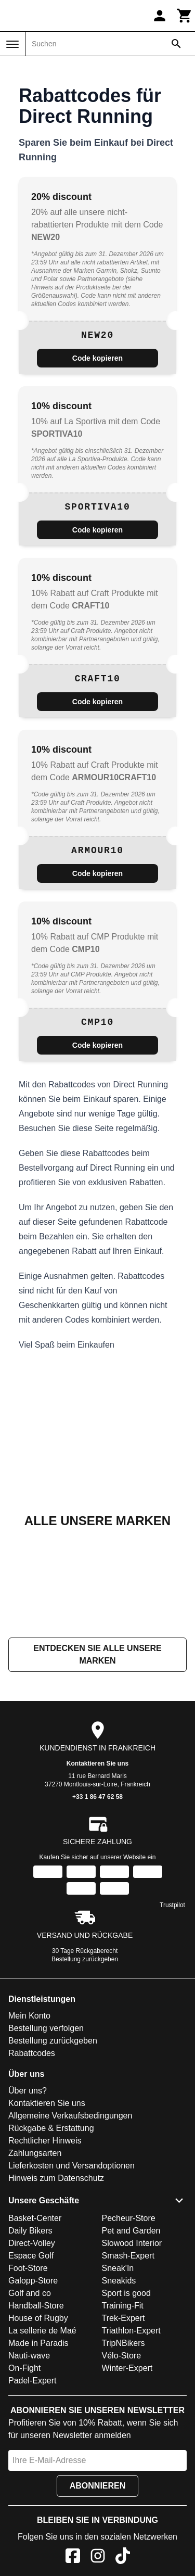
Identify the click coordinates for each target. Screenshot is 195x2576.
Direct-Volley (31, 2243)
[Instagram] (97, 2557)
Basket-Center (34, 2218)
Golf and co (29, 2293)
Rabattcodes (31, 2053)
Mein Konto (29, 2015)
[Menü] (12, 44)
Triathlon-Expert (131, 2330)
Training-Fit (123, 2305)
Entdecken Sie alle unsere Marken (97, 1654)
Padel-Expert (32, 2380)
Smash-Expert (128, 2255)
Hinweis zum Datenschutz (56, 2178)
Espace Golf (31, 2255)
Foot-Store (28, 2268)
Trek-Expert (123, 2318)
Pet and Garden (131, 2230)
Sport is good (126, 2293)
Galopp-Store (33, 2280)
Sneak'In (118, 2268)
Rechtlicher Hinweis (45, 2140)
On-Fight (24, 2368)
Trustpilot (172, 1905)
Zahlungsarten (34, 2153)
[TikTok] (122, 2557)
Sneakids (119, 2280)
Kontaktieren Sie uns (97, 1763)
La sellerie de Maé (42, 2330)
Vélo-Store (121, 2355)
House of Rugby (38, 2318)
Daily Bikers (30, 2230)
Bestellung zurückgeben (84, 1959)
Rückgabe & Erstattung (51, 2128)
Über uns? (27, 2090)
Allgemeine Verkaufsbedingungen (70, 2115)
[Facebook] (72, 2557)
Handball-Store (36, 2305)
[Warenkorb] (184, 15)
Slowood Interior (132, 2243)
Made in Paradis (38, 2343)
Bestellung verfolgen (46, 2028)
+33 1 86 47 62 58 (97, 1796)
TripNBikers (123, 2343)
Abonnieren (98, 2485)
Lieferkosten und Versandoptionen (71, 2165)
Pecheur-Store (128, 2218)
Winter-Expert (127, 2368)
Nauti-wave (29, 2355)
